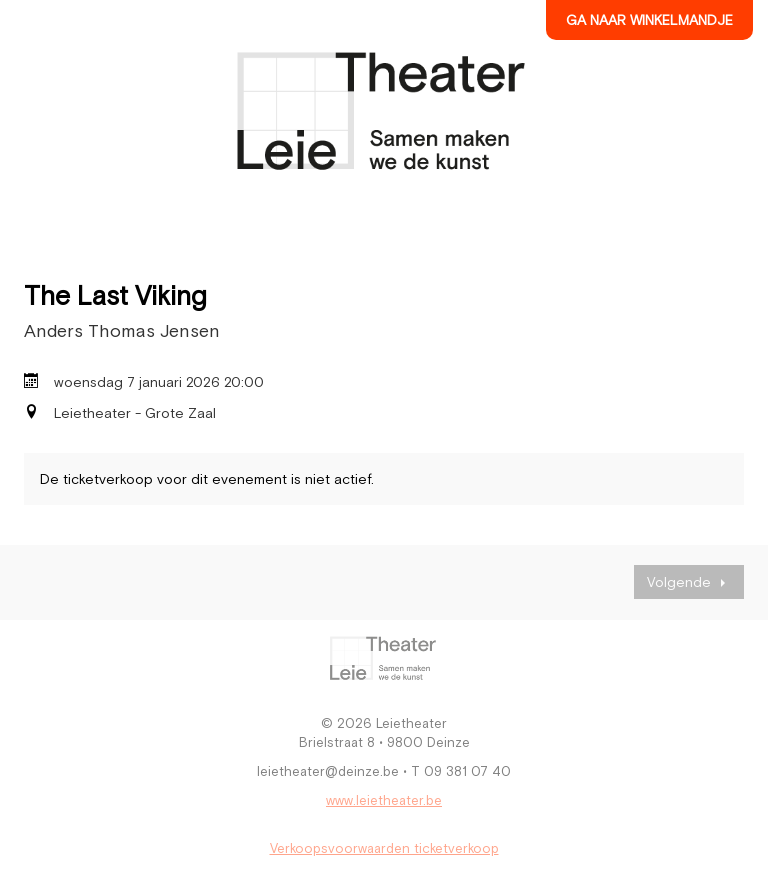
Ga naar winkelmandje (649, 20)
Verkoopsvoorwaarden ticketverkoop (384, 848)
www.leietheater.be (384, 800)
